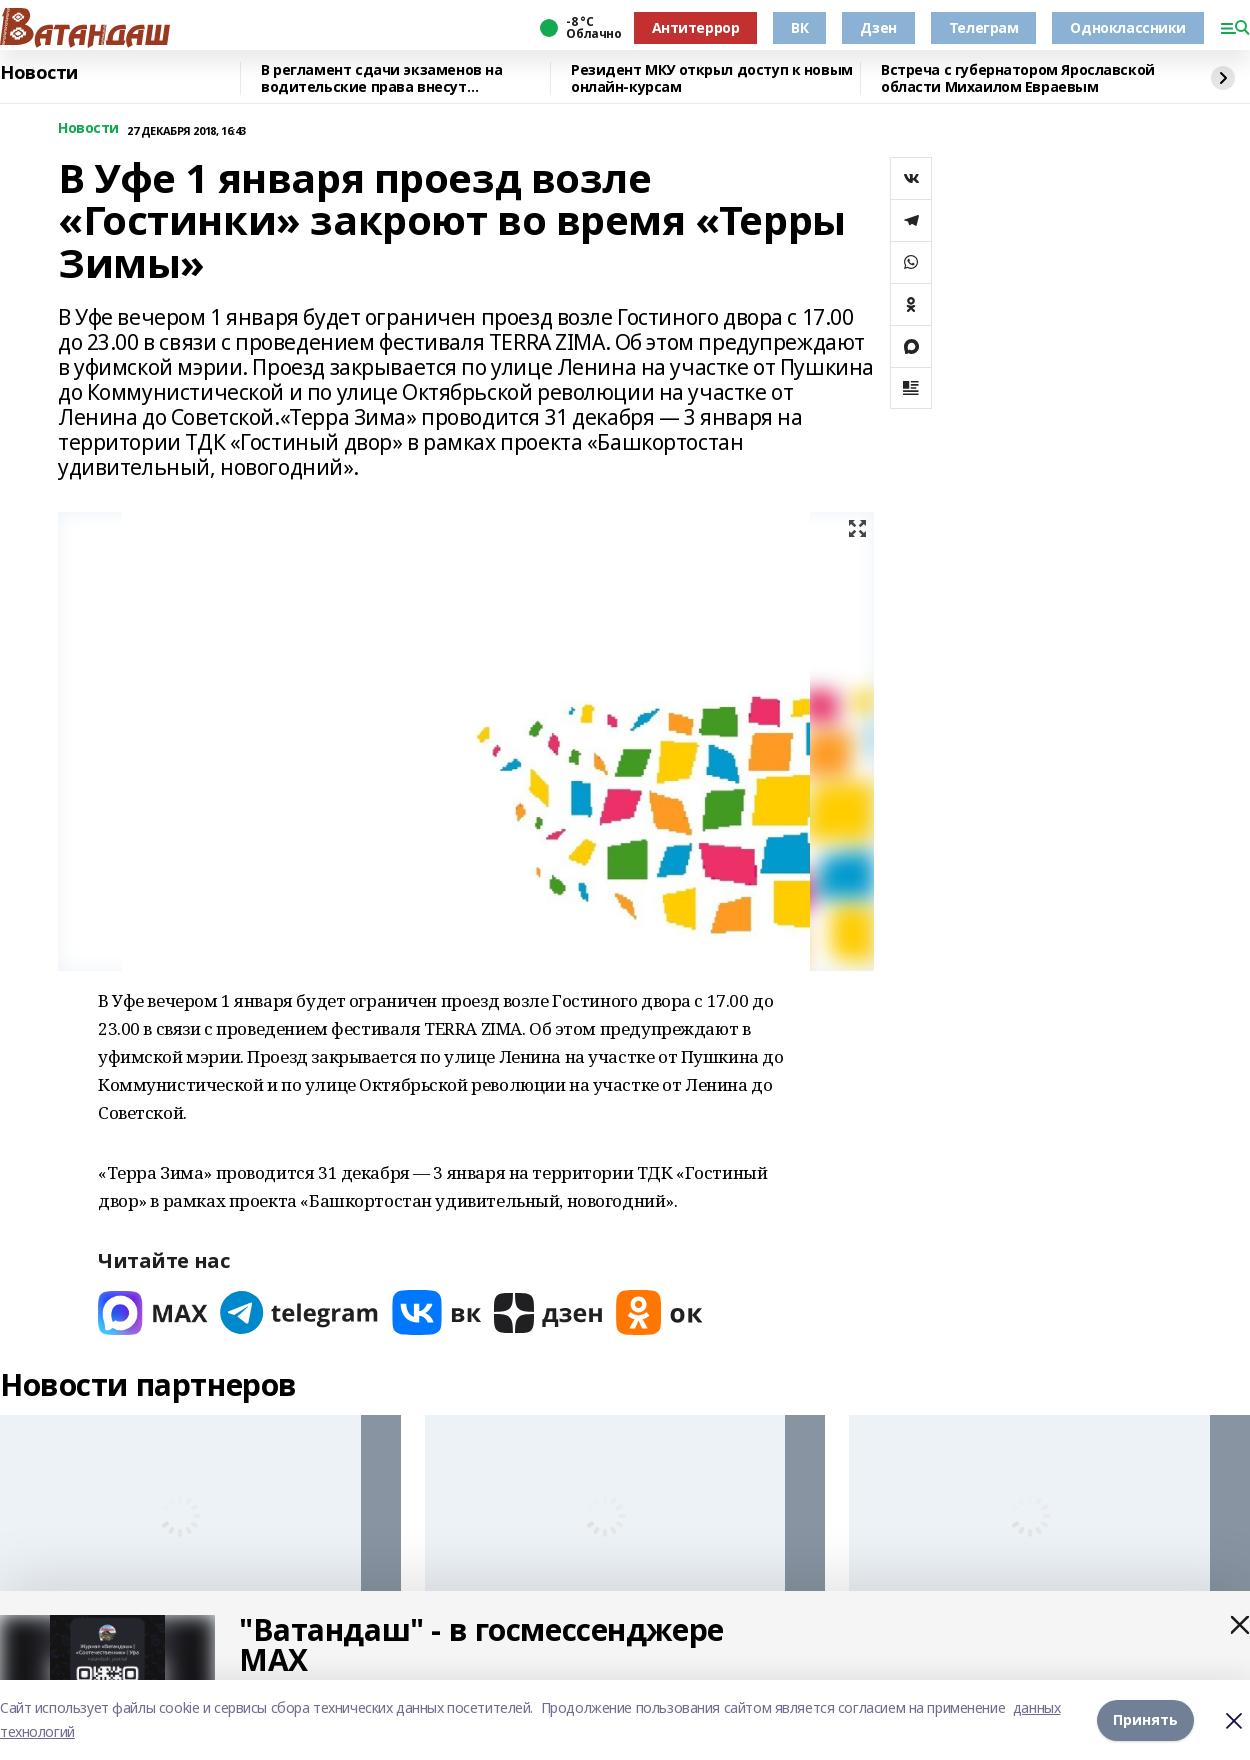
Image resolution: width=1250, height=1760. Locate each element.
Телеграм (984, 27)
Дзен (878, 27)
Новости (39, 73)
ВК (799, 27)
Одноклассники (1128, 27)
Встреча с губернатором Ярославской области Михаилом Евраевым (1018, 78)
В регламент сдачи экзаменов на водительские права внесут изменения (381, 78)
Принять (1145, 1719)
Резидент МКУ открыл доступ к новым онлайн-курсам (712, 78)
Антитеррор (696, 27)
